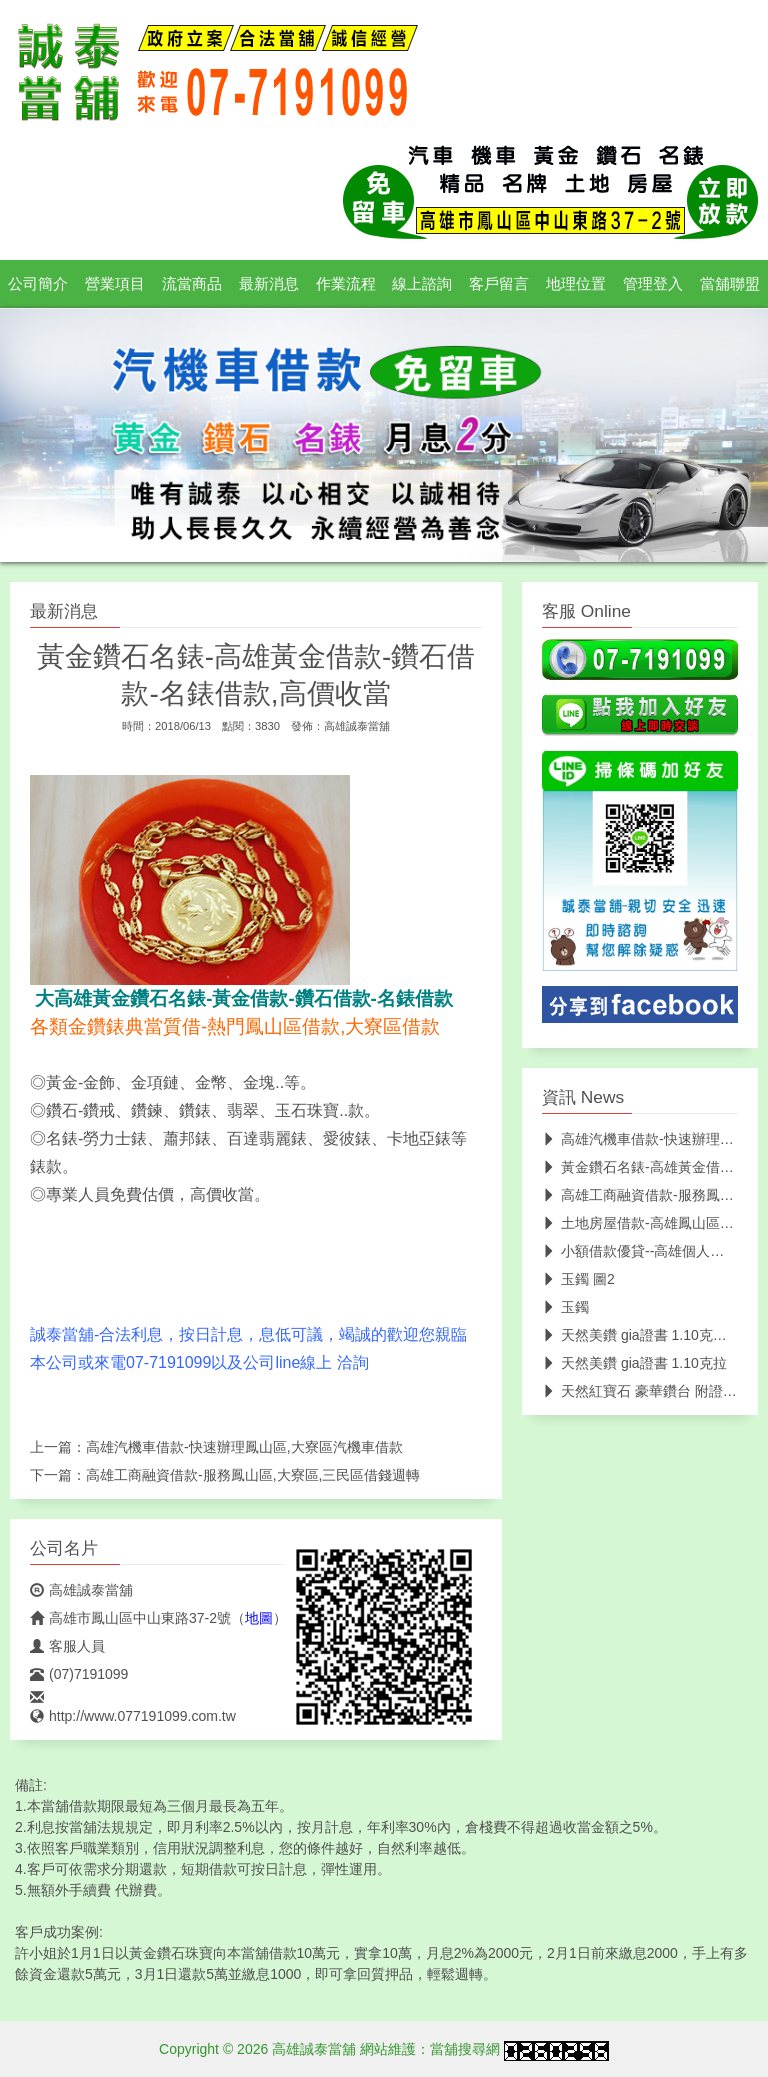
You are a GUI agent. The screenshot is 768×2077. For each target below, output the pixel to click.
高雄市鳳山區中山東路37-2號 (130, 1618)
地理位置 (576, 284)
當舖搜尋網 (465, 2049)
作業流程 (346, 284)
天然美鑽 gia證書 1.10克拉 (634, 1363)
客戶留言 (499, 284)
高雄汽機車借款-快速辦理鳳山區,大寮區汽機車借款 (244, 1447)
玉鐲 (565, 1307)
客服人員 (67, 1646)
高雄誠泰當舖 (357, 726)
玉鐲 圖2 (578, 1279)
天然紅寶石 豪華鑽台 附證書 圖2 (652, 1391)
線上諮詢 (422, 284)
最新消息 (269, 284)
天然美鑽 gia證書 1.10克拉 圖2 (647, 1335)
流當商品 (192, 284)
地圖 (259, 1618)
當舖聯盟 (730, 284)
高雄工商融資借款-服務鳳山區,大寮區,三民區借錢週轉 (253, 1475)
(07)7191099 (79, 1674)
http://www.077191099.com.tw (133, 1716)
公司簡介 (38, 284)
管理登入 (653, 284)
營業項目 (115, 284)
